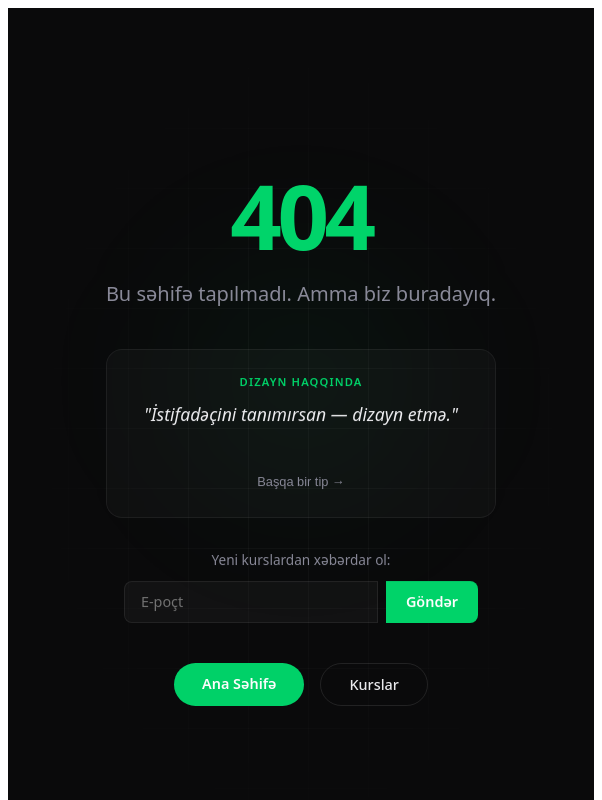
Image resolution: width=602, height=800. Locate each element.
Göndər (432, 601)
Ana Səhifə (239, 683)
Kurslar (373, 684)
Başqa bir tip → (301, 481)
